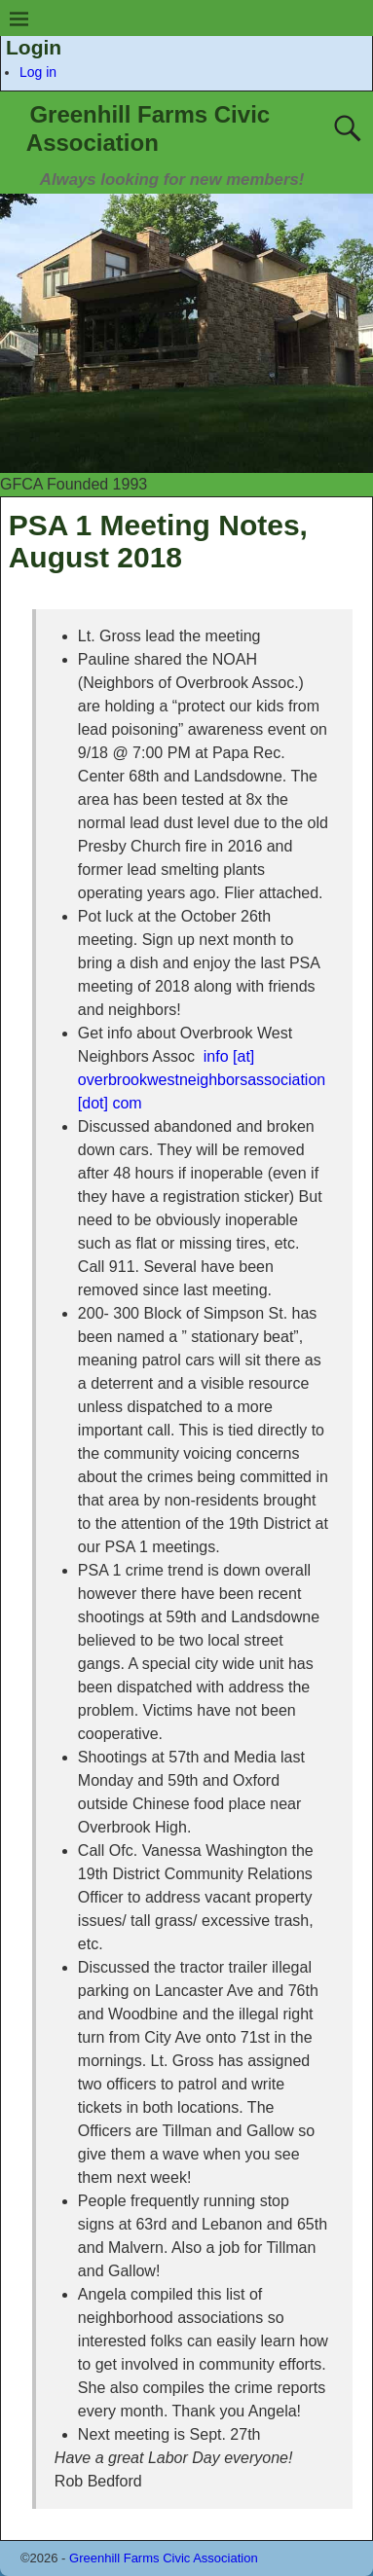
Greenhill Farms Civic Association (163, 2558)
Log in (37, 72)
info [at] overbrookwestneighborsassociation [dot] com (201, 1079)
